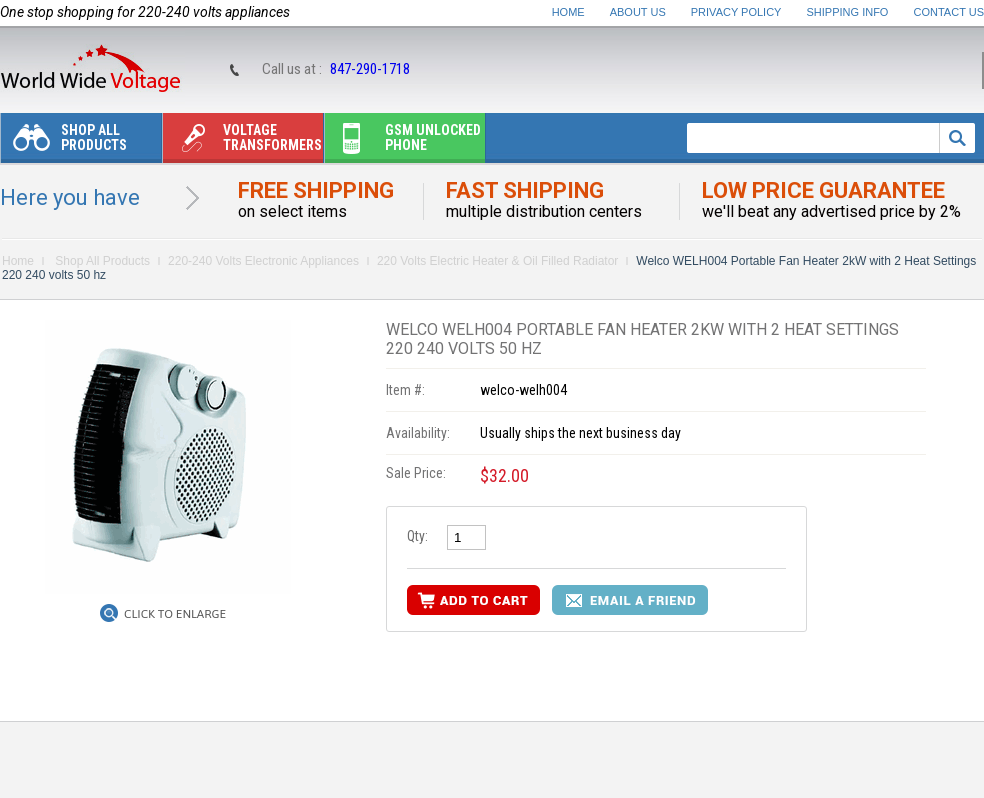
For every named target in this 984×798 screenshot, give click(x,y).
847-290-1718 (370, 69)
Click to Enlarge (175, 614)
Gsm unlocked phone (403, 142)
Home (568, 12)
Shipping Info (848, 12)
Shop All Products (64, 142)
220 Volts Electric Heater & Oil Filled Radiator (497, 261)
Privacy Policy (736, 12)
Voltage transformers (242, 142)
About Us (638, 12)
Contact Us (949, 12)
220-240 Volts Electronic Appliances (263, 261)
